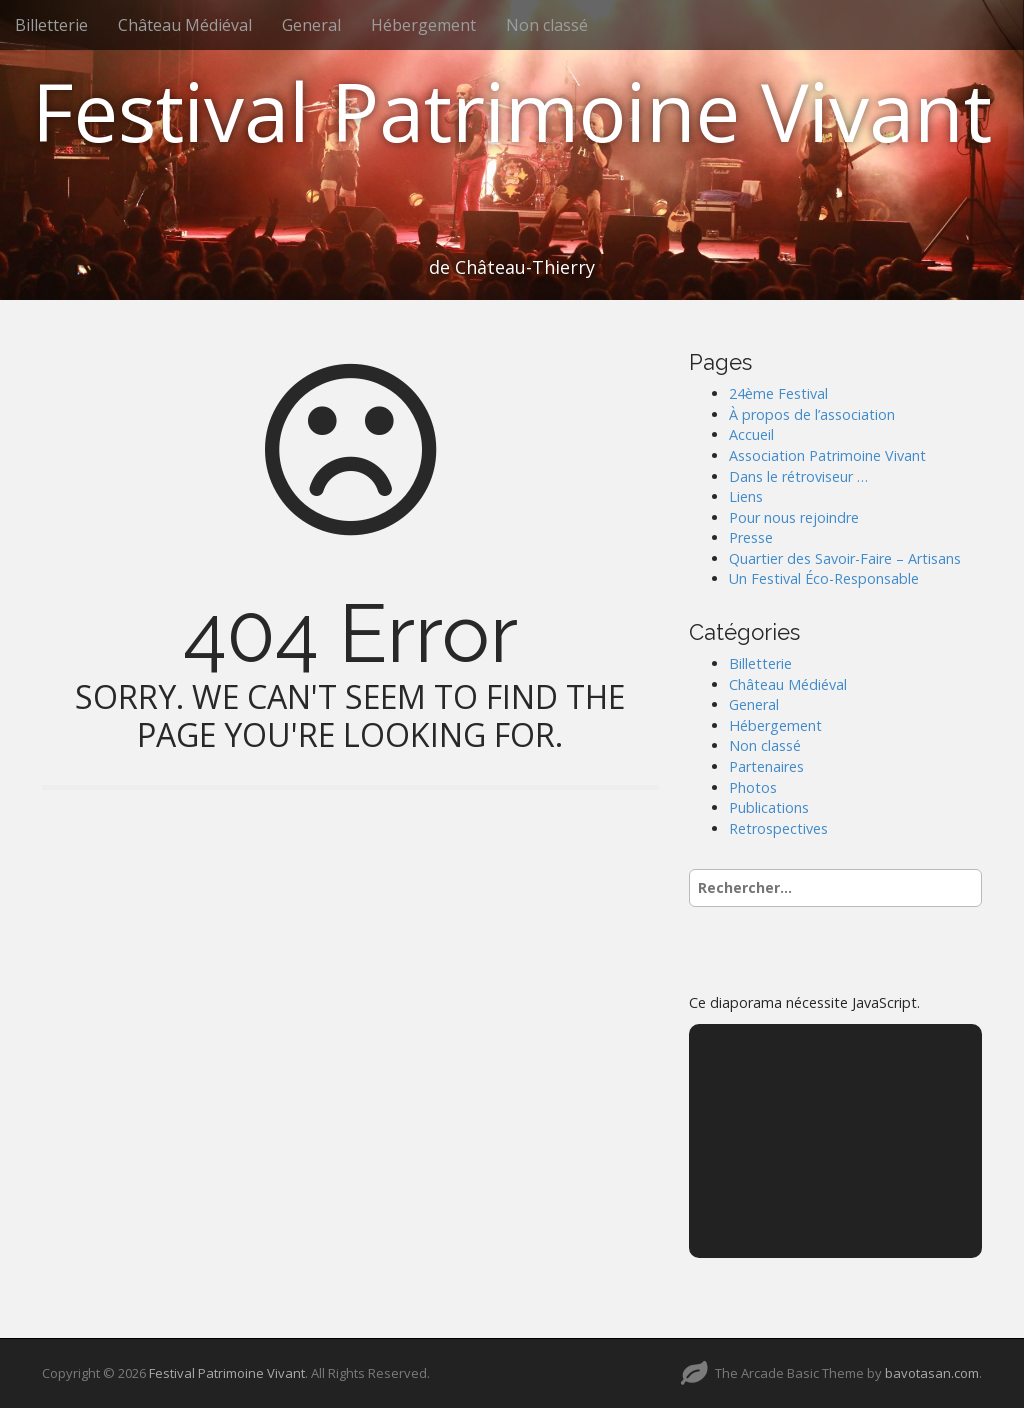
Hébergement (423, 25)
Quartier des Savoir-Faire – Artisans (845, 558)
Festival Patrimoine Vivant (512, 110)
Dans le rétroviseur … (798, 476)
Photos (753, 787)
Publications (769, 807)
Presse (751, 537)
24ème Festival (778, 393)
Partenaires (766, 766)
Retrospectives (778, 828)
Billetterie (51, 25)
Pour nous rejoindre (794, 517)
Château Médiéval (185, 25)
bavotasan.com (932, 1373)
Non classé (547, 25)
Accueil (751, 434)
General (311, 25)
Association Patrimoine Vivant (827, 455)
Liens (746, 496)
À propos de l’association (812, 414)
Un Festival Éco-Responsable (824, 578)
